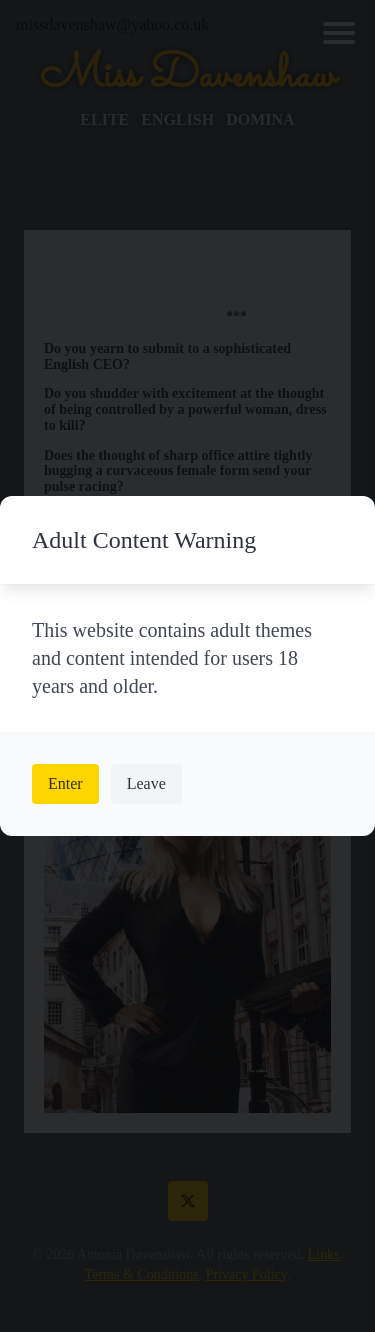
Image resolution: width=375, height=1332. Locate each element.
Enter (65, 783)
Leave (146, 783)
